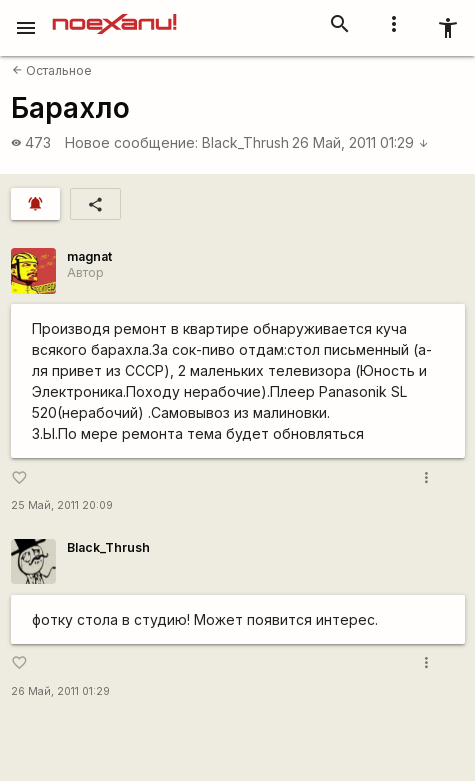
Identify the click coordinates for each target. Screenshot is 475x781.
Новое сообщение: (131, 142)
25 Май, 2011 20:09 (62, 505)
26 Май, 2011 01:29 (360, 142)
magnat (89, 256)
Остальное (52, 70)
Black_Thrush (245, 142)
